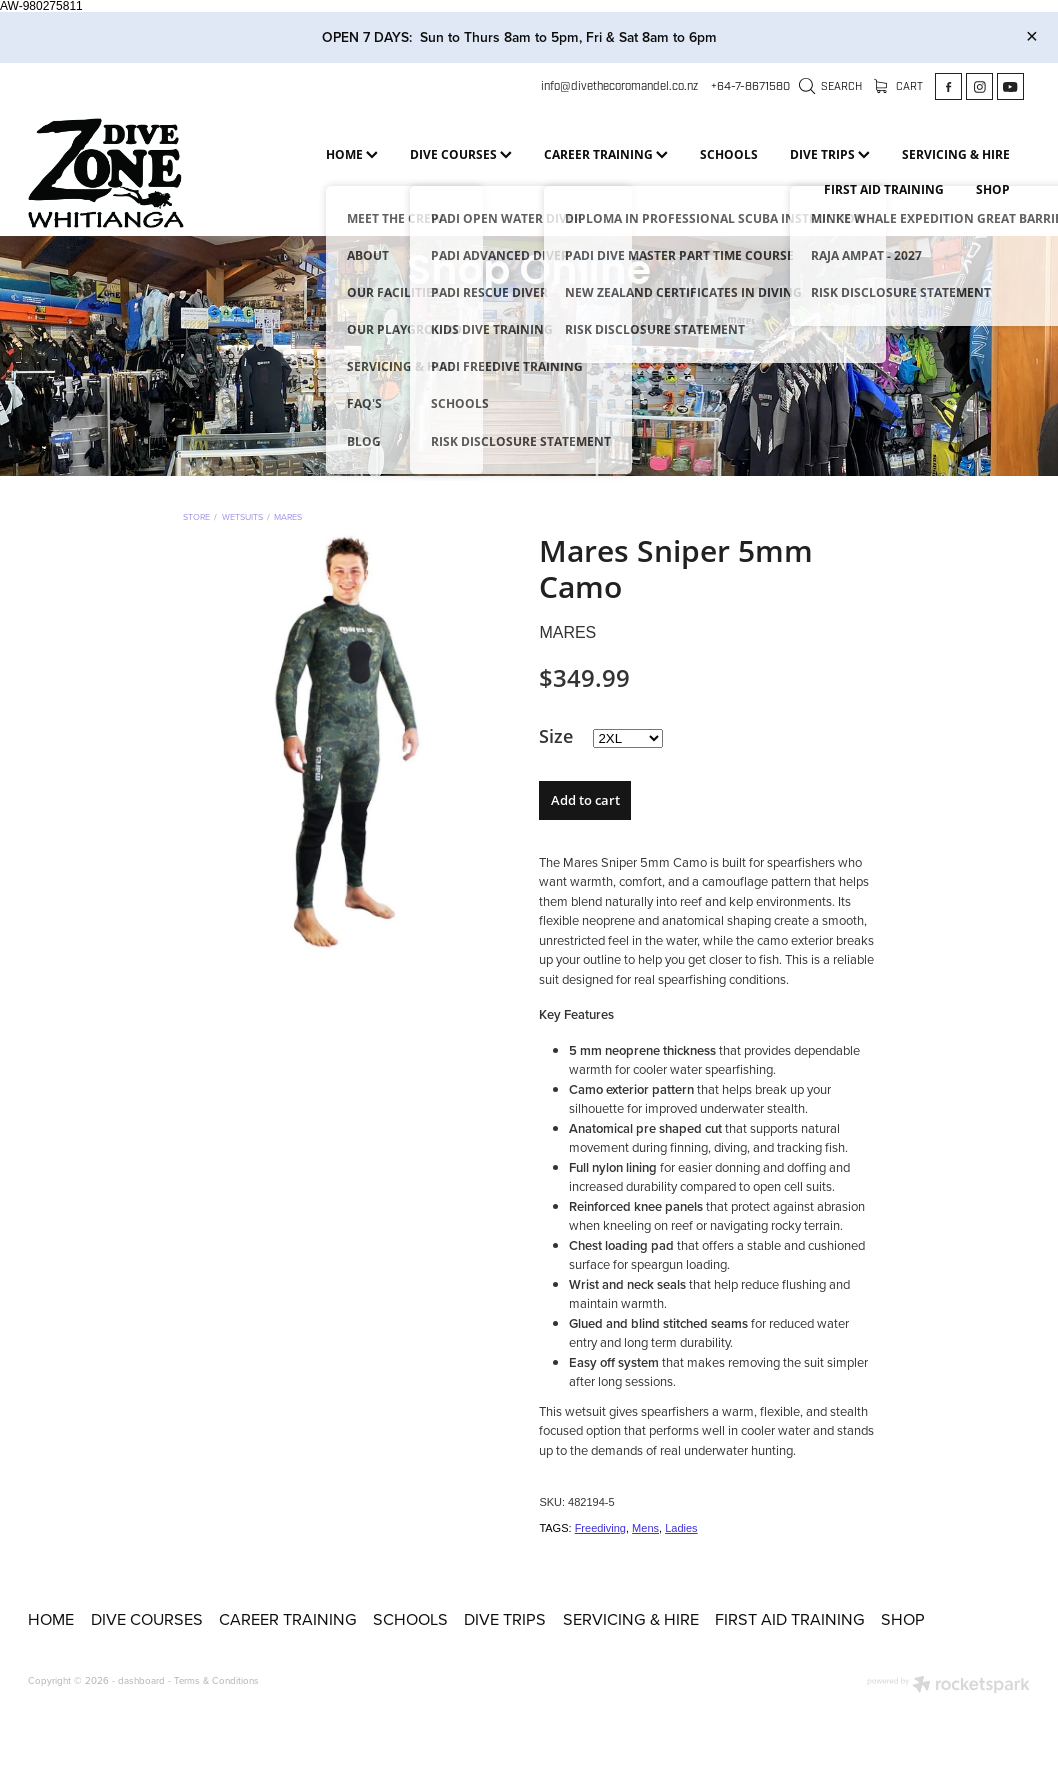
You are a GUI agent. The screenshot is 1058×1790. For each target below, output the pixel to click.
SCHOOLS (729, 154)
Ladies (681, 1528)
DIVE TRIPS (830, 154)
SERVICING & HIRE (956, 154)
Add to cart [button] (585, 800)
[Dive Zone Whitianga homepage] (128, 173)
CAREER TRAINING (606, 154)
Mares (288, 516)
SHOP (993, 189)
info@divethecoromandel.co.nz (619, 86)
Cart (899, 86)
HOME (352, 154)
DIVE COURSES (461, 154)
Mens (645, 1528)
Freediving (600, 1528)
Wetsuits (242, 516)
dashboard (141, 1680)
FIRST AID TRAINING (884, 189)
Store (196, 516)
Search (831, 86)
